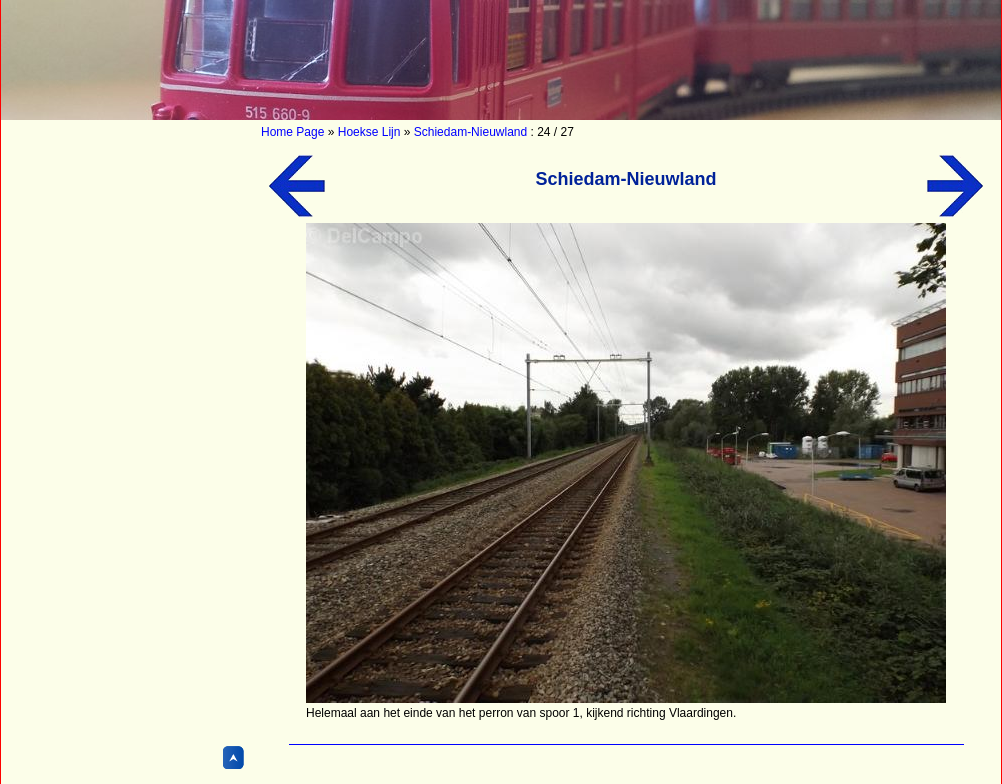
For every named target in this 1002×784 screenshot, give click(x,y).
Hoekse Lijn (369, 132)
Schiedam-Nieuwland (470, 132)
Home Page (292, 132)
